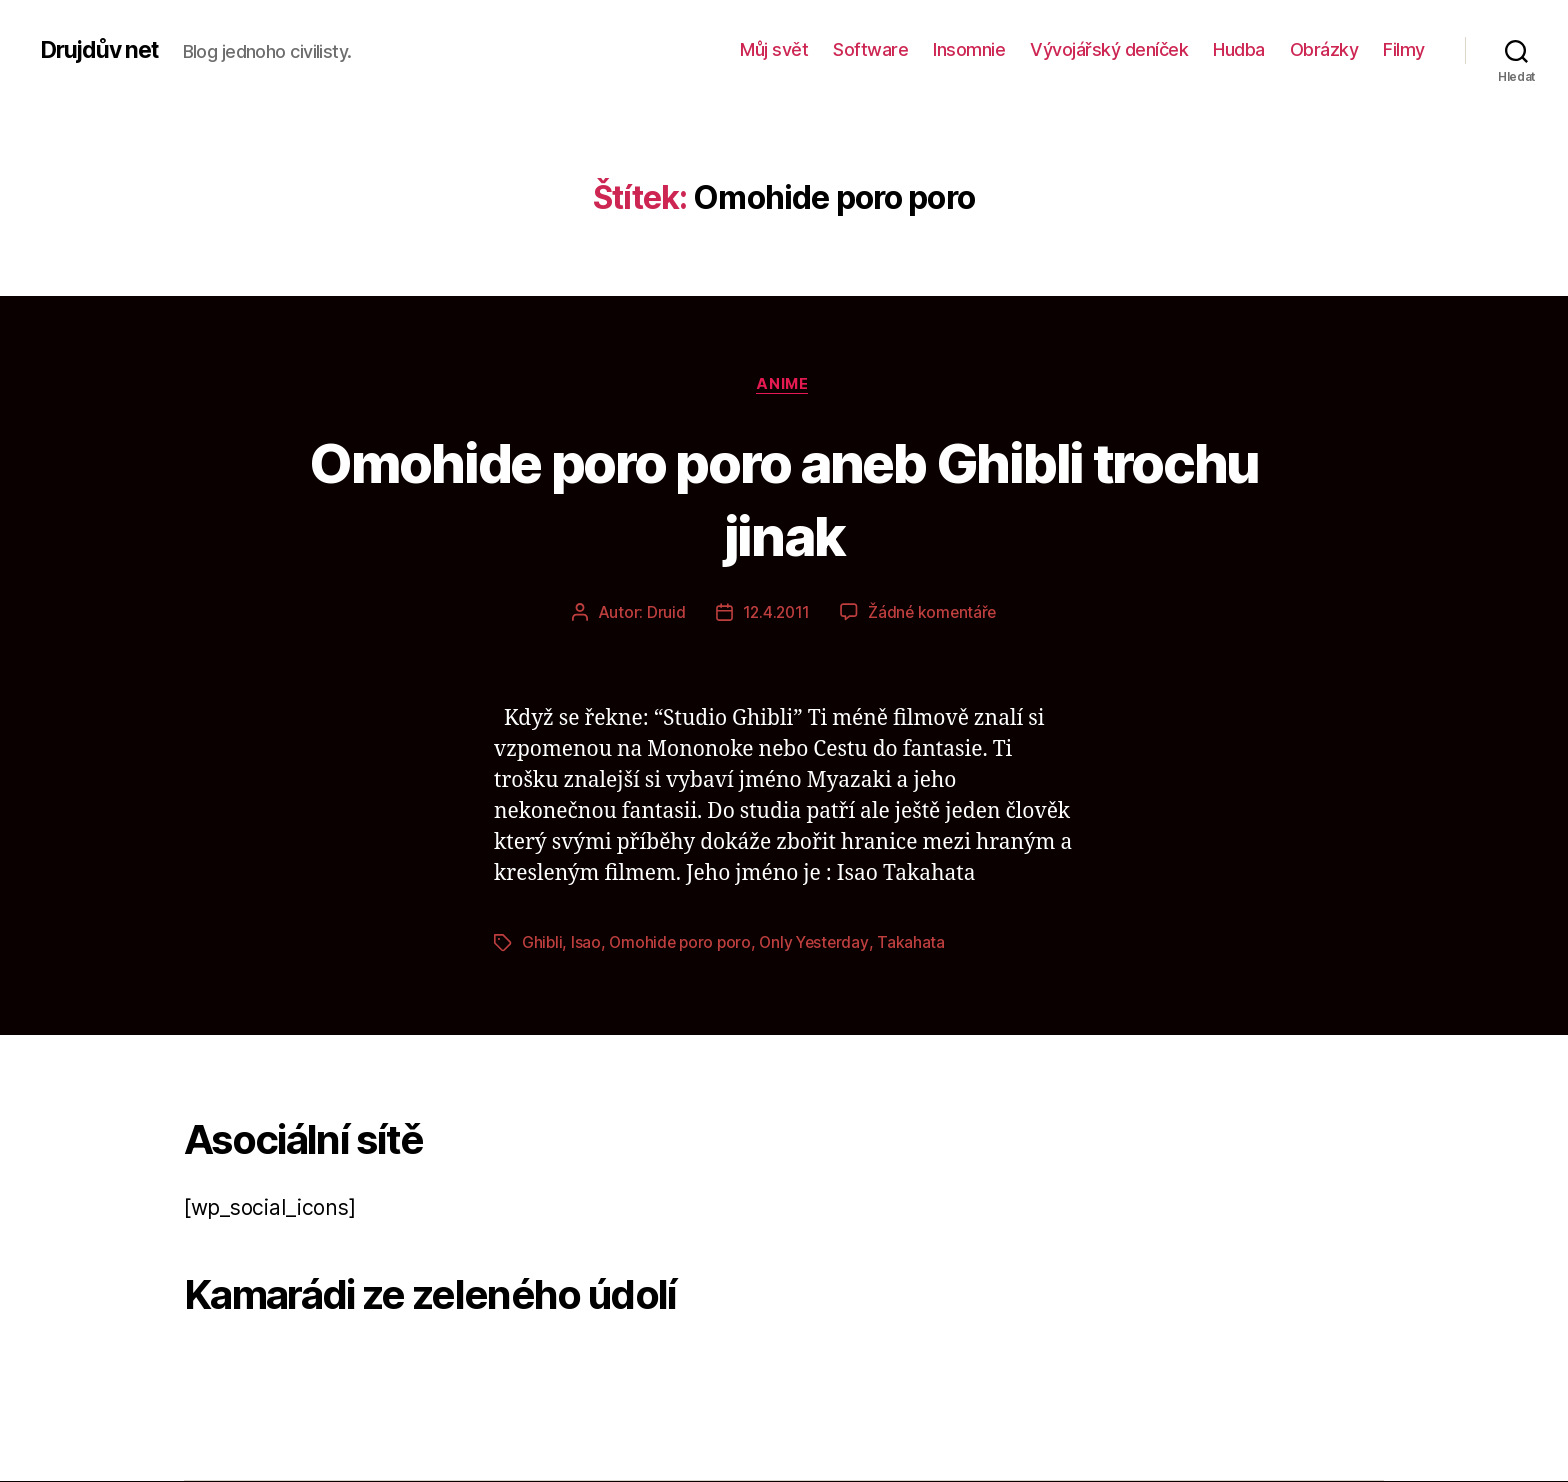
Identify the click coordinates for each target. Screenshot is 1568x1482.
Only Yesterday (820, 944)
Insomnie (969, 49)
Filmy (1404, 49)
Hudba (1239, 49)
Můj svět (774, 49)
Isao (587, 944)
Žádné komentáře (933, 614)
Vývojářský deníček (1109, 49)
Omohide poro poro (682, 944)
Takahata (919, 944)
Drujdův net (103, 50)
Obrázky (1324, 49)
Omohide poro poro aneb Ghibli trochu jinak (784, 498)
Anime (784, 385)
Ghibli (542, 944)
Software (870, 49)
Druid (663, 614)
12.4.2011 (775, 614)
